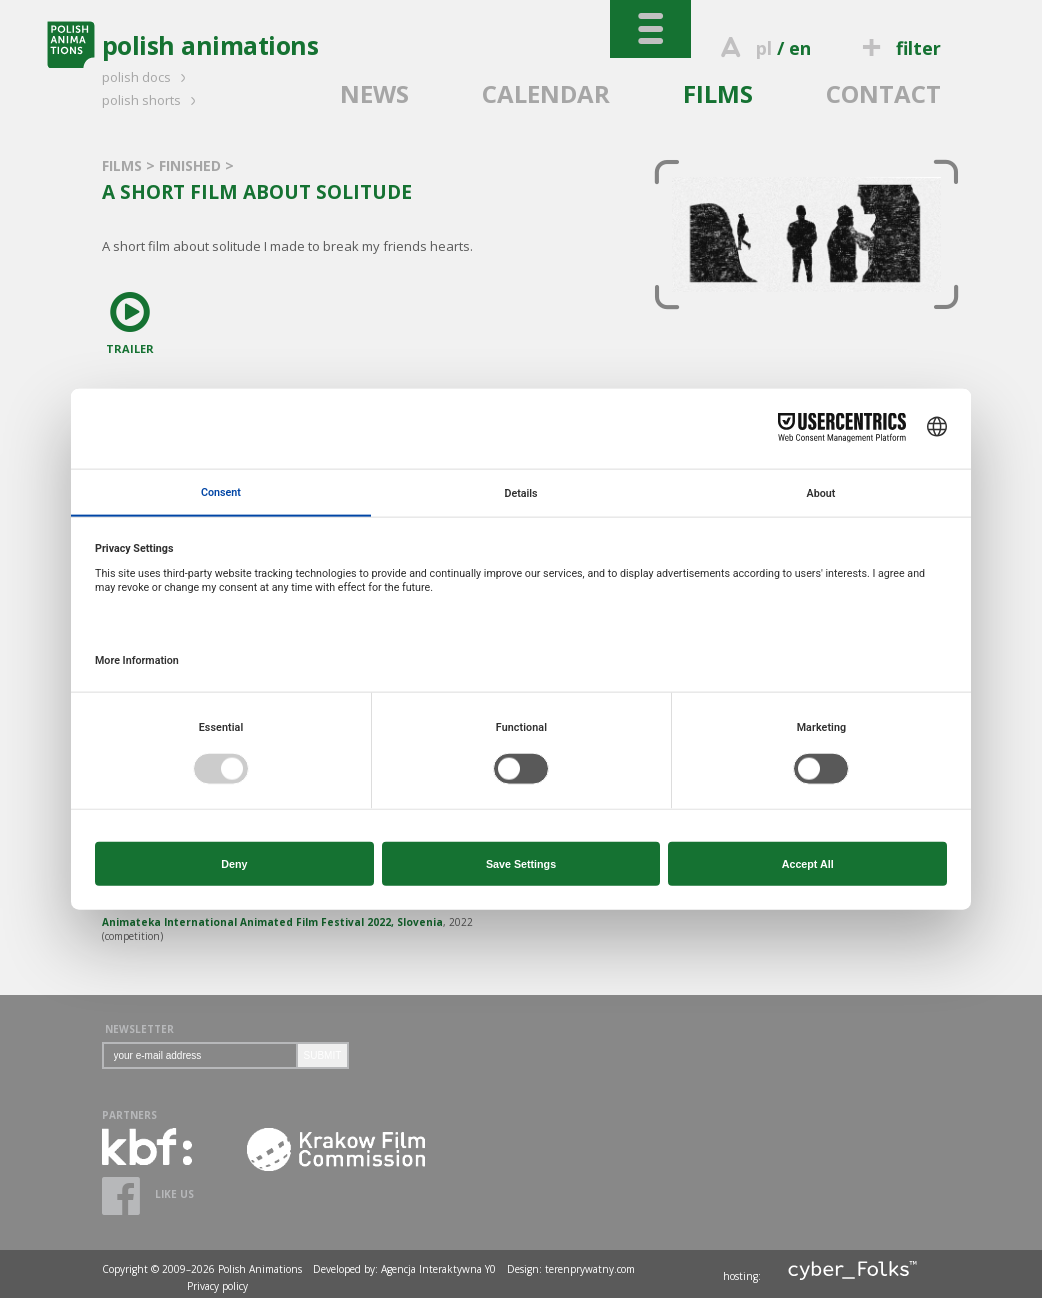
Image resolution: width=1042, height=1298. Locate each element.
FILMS (718, 93)
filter (898, 48)
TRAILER (130, 319)
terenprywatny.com (590, 1269)
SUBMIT (323, 1055)
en (800, 48)
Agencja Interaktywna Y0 (438, 1269)
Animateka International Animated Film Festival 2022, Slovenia (272, 922)
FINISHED (192, 165)
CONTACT (883, 93)
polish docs (147, 77)
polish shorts (152, 100)
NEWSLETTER (139, 1029)
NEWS (374, 93)
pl (764, 48)
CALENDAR (546, 93)
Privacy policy (217, 1286)
